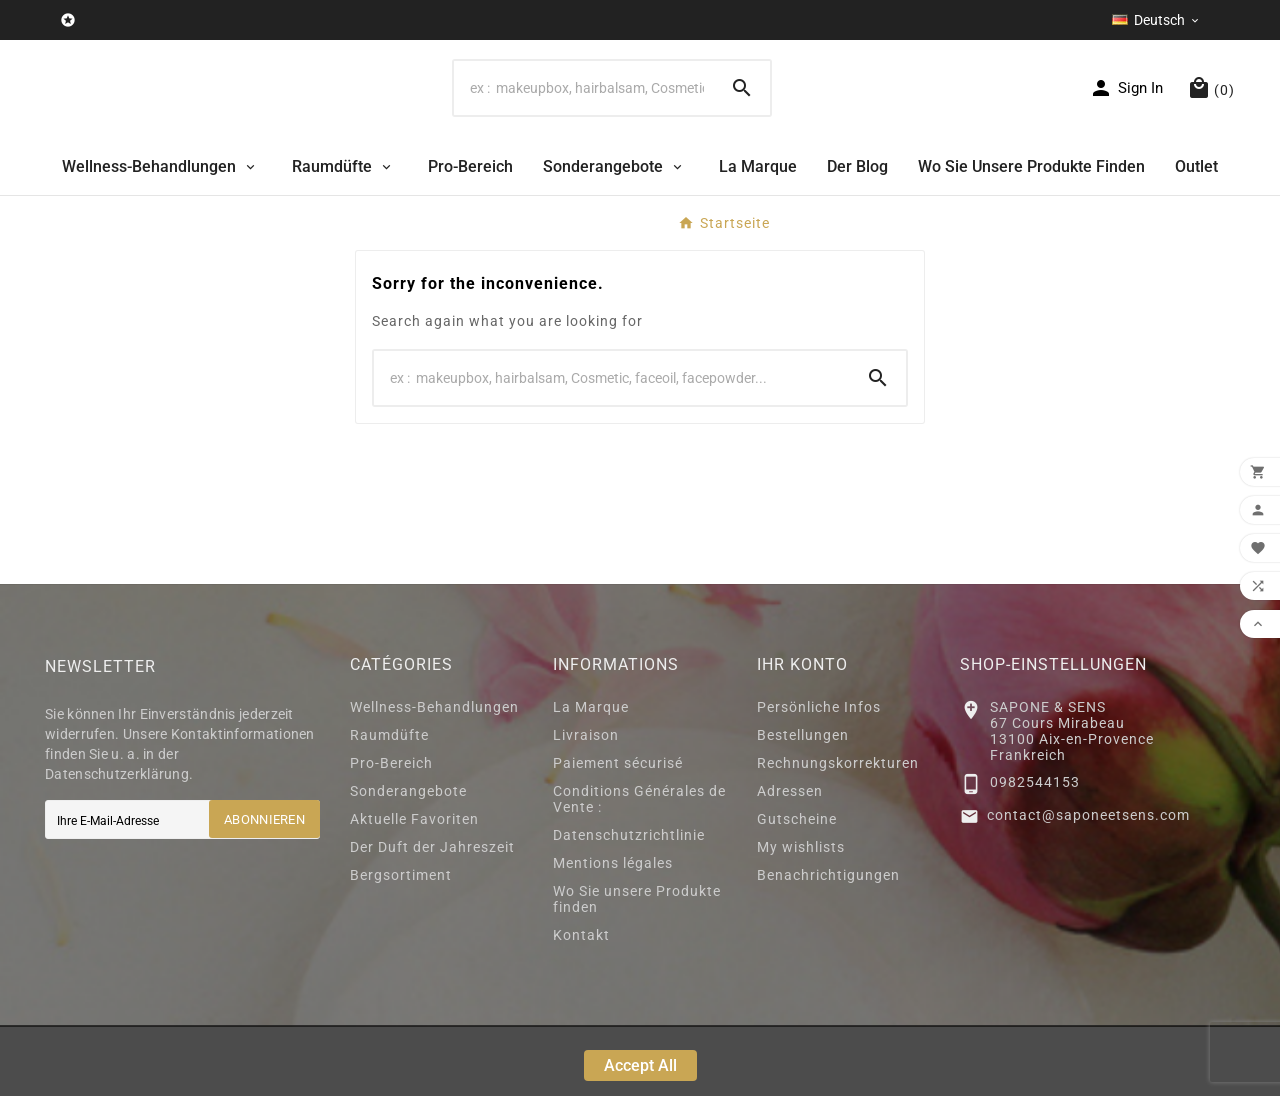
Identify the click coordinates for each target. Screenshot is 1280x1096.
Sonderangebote (408, 860)
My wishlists (801, 916)
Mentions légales (613, 932)
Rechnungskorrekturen (838, 832)
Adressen (790, 860)
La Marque (591, 776)
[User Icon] (1126, 123)
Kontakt (581, 1004)
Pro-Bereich (391, 832)
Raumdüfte (389, 804)
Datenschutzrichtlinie (629, 904)
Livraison (586, 804)
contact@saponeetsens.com (1088, 884)
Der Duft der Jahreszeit (432, 916)
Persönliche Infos (819, 776)
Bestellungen (803, 804)
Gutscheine (797, 888)
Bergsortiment (401, 944)
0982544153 (1035, 851)
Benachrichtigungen (828, 944)
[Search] (584, 123)
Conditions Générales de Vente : (639, 868)
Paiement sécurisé (618, 832)
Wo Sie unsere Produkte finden (637, 968)
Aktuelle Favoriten (414, 888)
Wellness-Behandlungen (434, 776)
